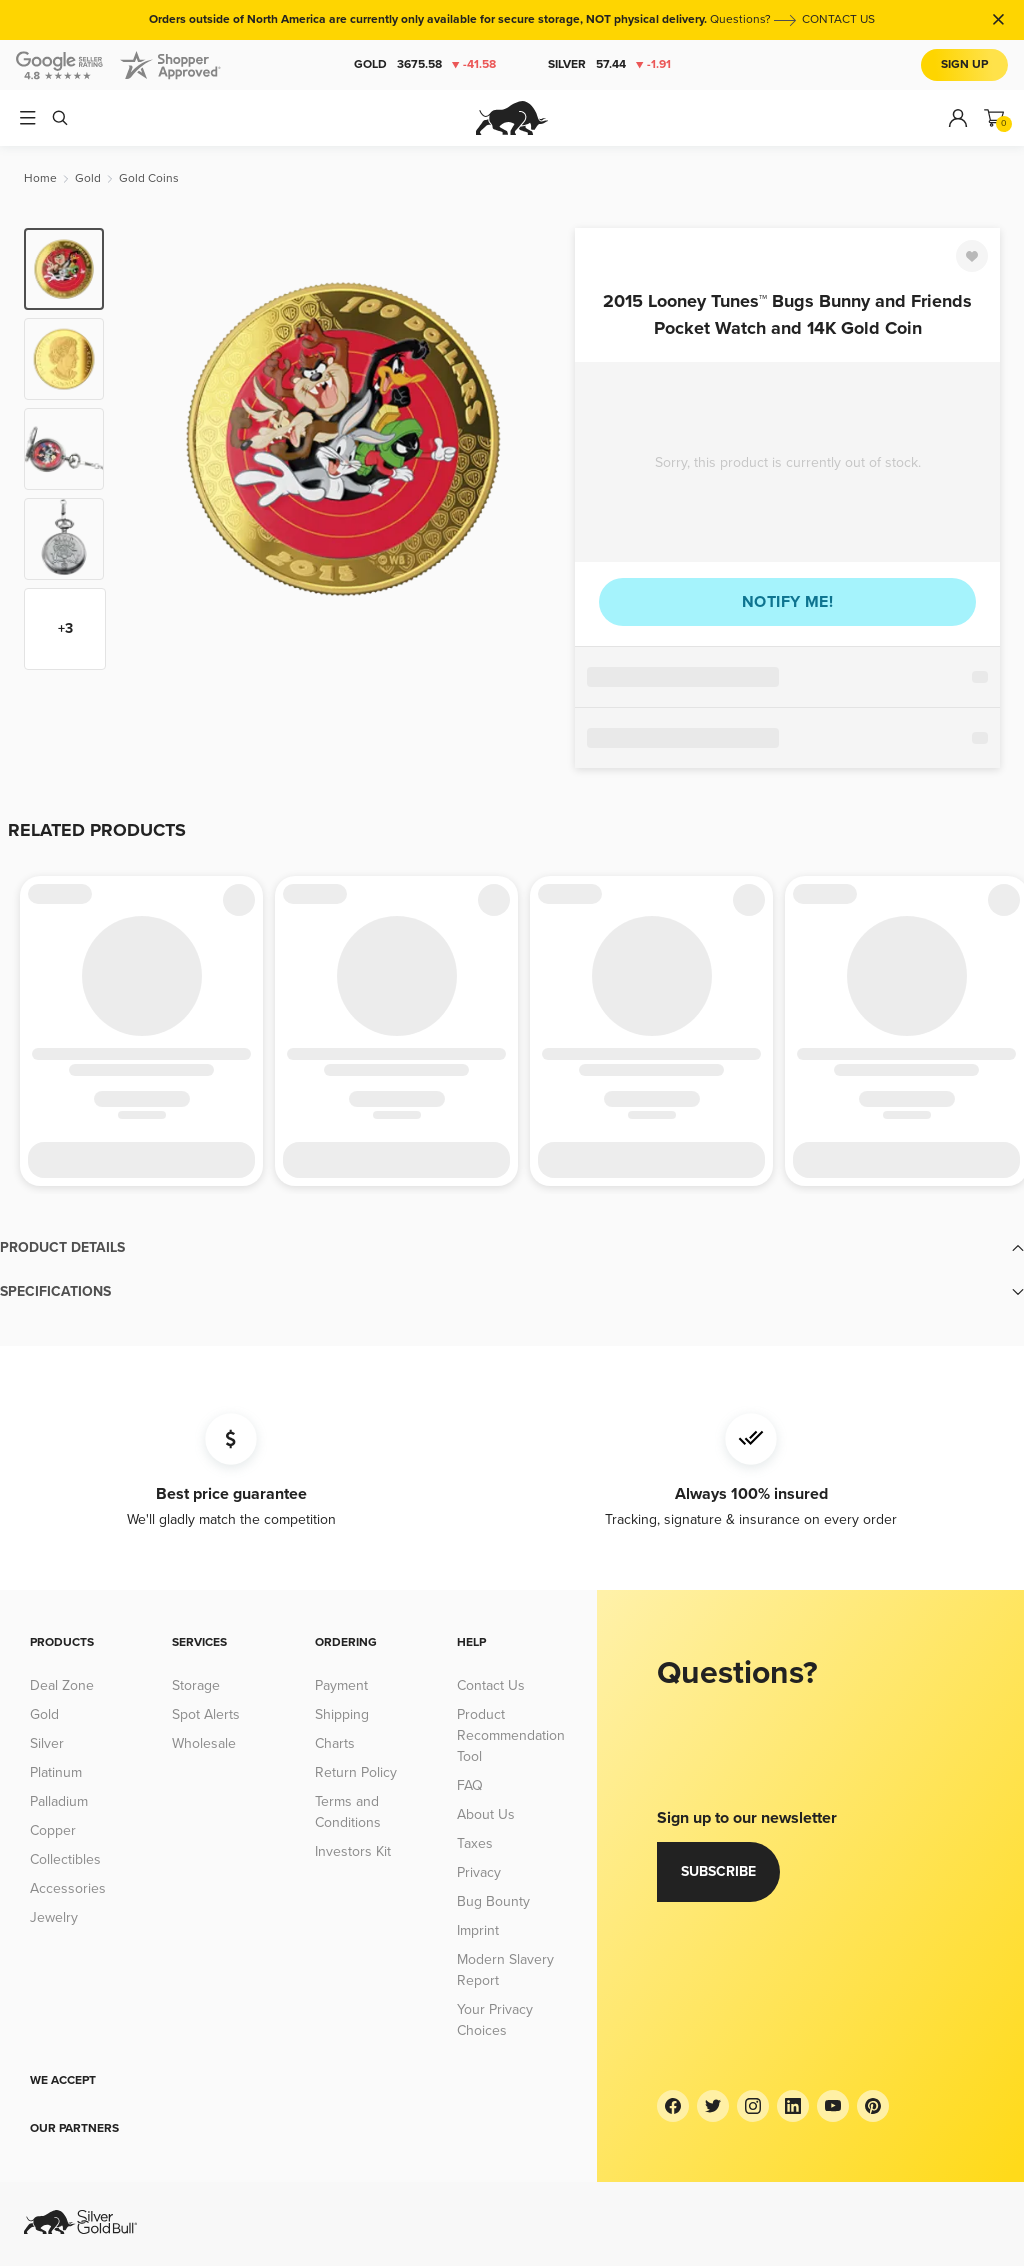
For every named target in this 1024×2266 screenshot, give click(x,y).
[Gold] (88, 178)
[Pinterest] (873, 2106)
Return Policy (356, 1772)
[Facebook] (673, 2106)
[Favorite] (972, 256)
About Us (486, 1814)
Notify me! (787, 602)
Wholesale (204, 1743)
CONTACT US (838, 19)
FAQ (470, 1785)
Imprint (478, 1930)
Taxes (475, 1843)
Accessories (68, 1888)
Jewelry (54, 1917)
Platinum (56, 1772)
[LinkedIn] (793, 2106)
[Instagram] (753, 2106)
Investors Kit (353, 1851)
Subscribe (718, 1871)
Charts (335, 1743)
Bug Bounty (493, 1901)
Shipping (342, 1714)
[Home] (40, 178)
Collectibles (65, 1859)
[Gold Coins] (149, 178)
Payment (341, 1685)
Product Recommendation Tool (511, 1735)
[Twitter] (713, 2106)
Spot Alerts (206, 1714)
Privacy (479, 1872)
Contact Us (491, 1685)
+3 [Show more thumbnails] (65, 628)
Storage (196, 1685)
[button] (512, 1248)
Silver (609, 65)
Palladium (59, 1801)
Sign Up (964, 64)
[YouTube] (833, 2106)
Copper (53, 1830)
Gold (425, 65)
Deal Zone (62, 1685)
